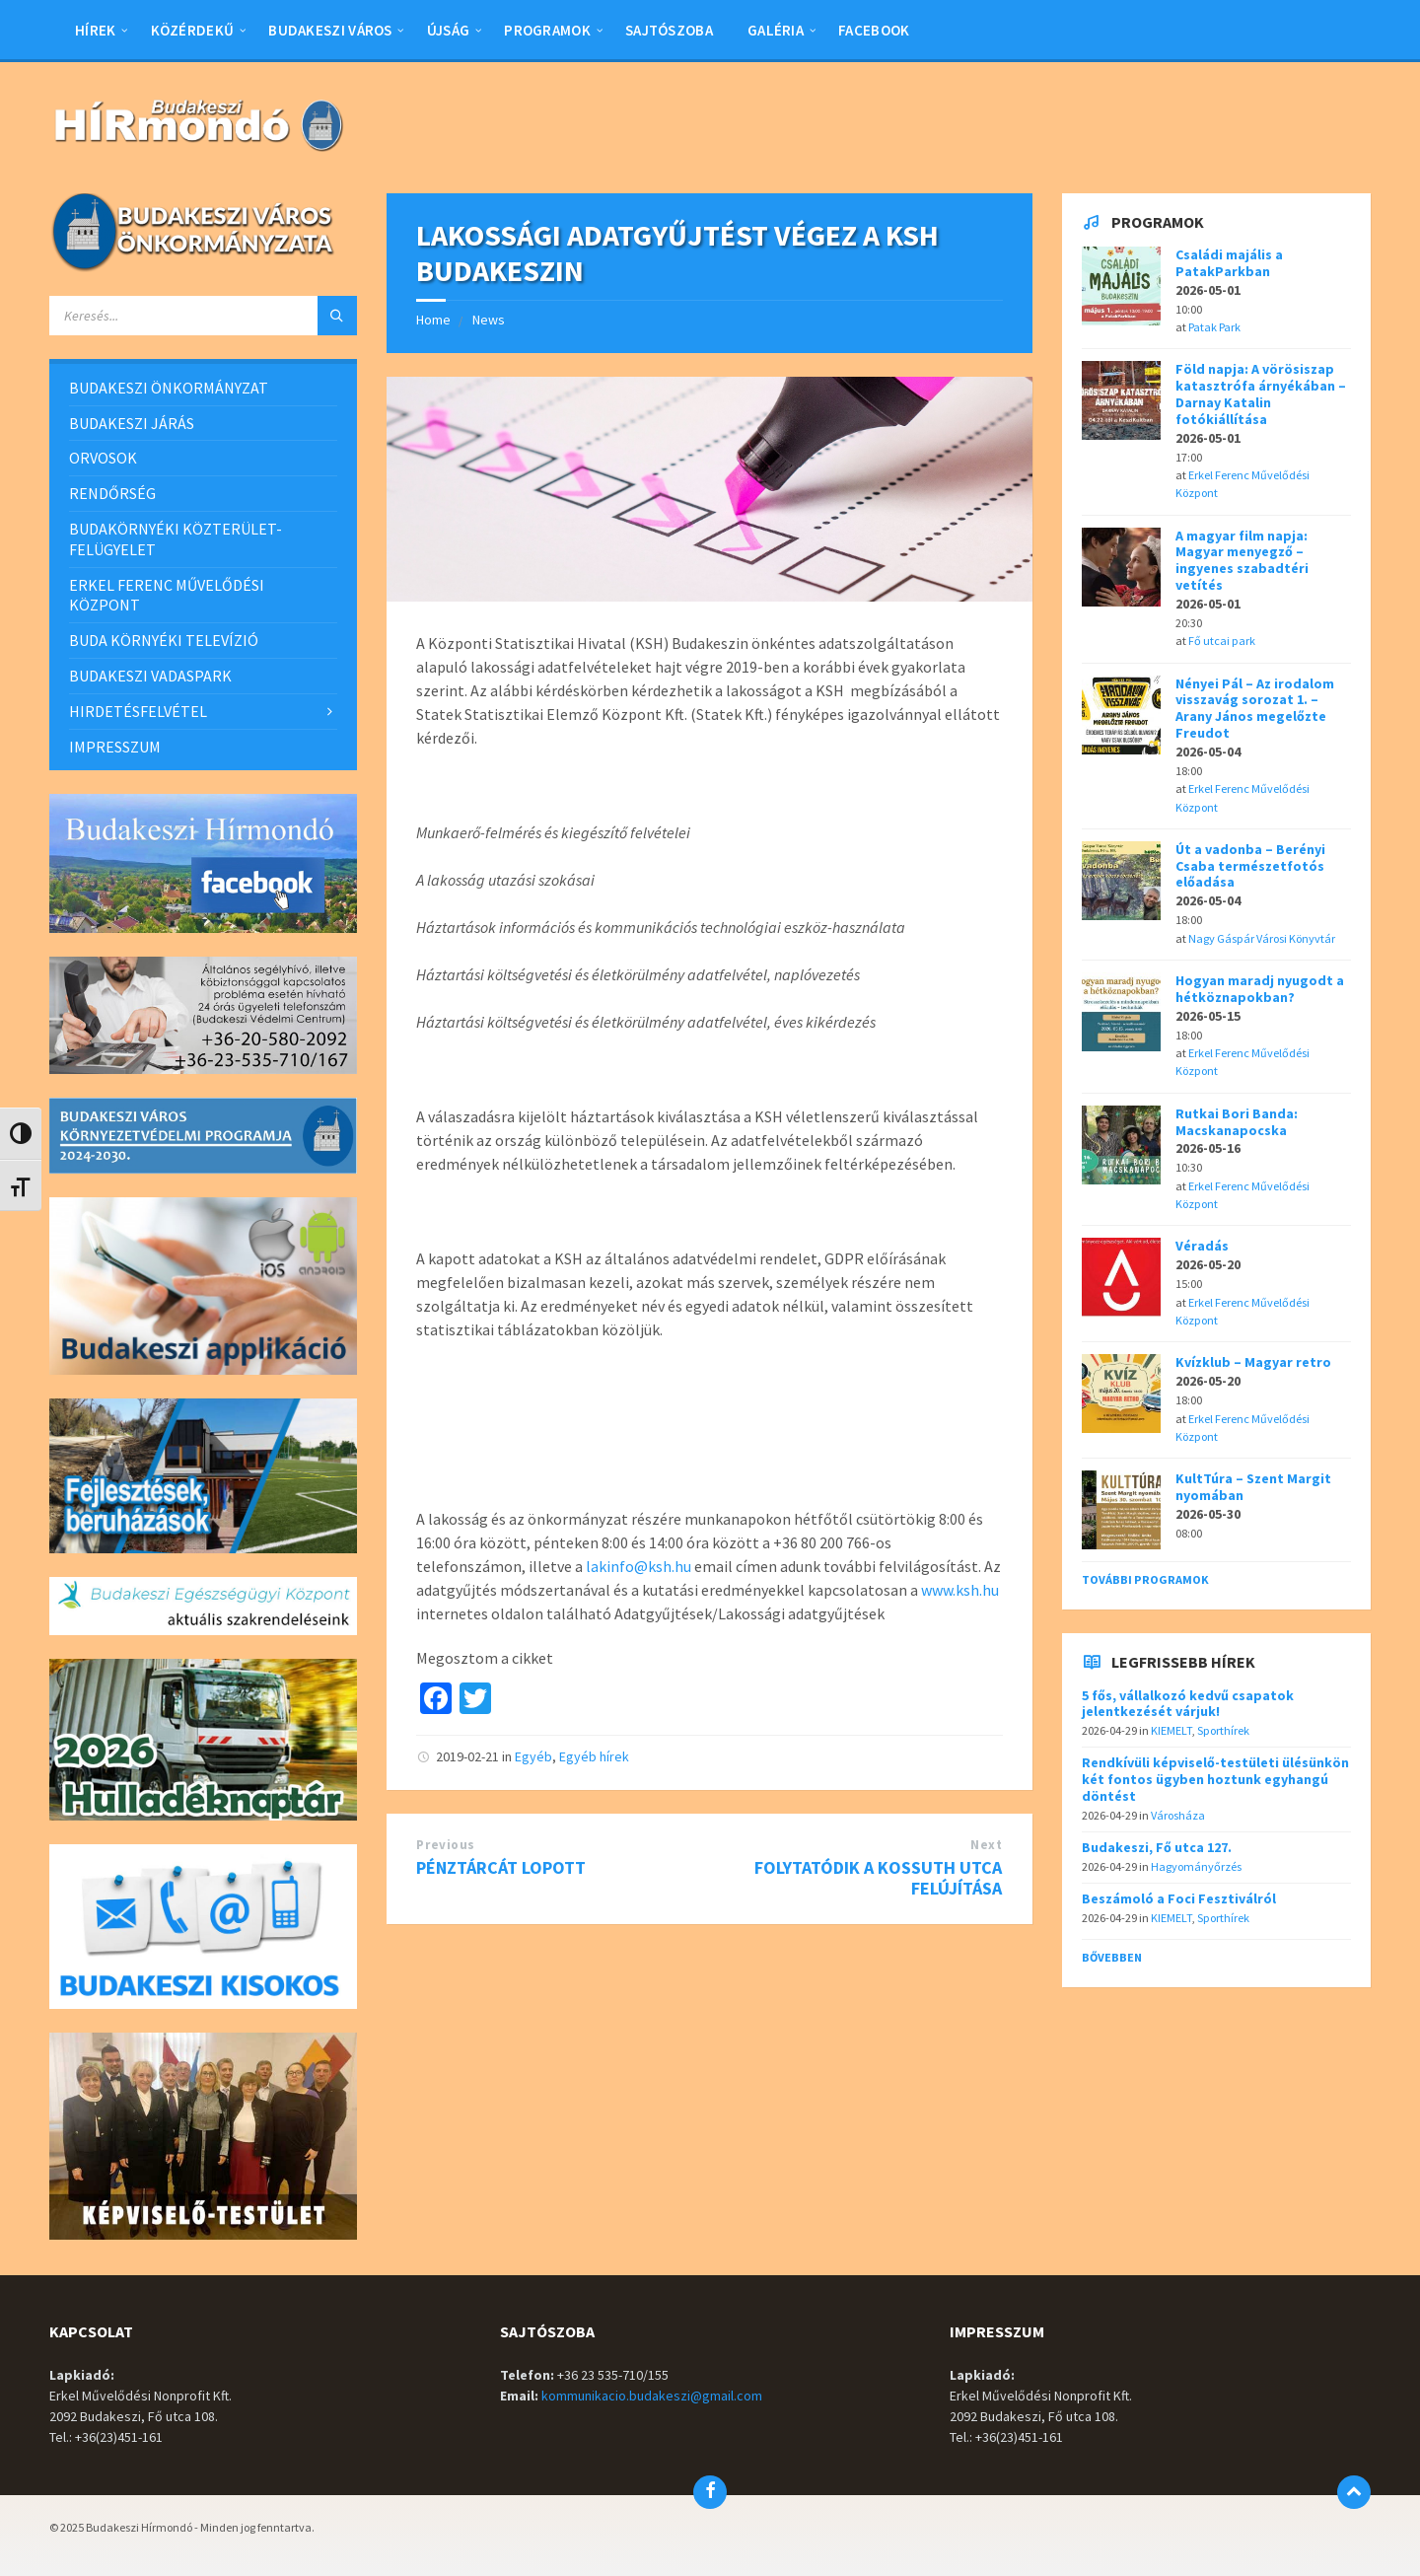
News (488, 319)
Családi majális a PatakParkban (1229, 263)
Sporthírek (1223, 1730)
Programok (547, 30)
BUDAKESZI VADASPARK (150, 675)
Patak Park (1214, 327)
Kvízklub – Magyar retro (1253, 1362)
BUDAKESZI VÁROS (330, 30)
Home (433, 319)
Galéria (775, 30)
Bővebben (1112, 1957)
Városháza (1178, 1815)
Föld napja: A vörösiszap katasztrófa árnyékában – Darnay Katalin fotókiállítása (1260, 393)
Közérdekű (193, 30)
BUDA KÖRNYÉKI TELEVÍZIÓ (163, 640)
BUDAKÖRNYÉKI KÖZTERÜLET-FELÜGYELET (175, 539)
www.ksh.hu (960, 1590)
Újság (448, 30)
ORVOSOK (103, 457)
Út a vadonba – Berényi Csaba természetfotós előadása (1250, 866)
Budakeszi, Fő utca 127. (1157, 1847)
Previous (445, 1844)
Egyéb (533, 1756)
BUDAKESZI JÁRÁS (131, 423)
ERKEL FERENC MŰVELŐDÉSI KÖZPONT (166, 595)
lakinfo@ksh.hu (638, 1566)
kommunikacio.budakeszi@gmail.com (651, 2395)
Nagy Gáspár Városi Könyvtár (1261, 938)
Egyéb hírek (594, 1756)
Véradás (1202, 1245)
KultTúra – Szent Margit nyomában (1253, 1486)
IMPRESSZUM (115, 746)
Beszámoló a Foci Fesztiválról (1179, 1898)
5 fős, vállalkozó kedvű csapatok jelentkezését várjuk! (1188, 1703)
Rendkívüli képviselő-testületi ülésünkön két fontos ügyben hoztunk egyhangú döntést (1215, 1779)
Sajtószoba (669, 30)
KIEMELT (1171, 1730)
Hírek (95, 30)
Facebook (873, 30)
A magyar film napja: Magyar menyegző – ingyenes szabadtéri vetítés (1242, 560)
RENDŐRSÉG (112, 493)
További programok (1145, 1579)
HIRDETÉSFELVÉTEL (138, 711)
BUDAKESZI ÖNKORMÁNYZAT (168, 387)
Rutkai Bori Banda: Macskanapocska (1236, 1122)
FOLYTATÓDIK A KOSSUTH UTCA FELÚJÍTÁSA (878, 1877)
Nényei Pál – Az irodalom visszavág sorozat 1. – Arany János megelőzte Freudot (1254, 708)
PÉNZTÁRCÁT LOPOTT (501, 1867)
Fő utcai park (1221, 640)
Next (986, 1844)
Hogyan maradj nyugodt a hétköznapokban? (1259, 988)
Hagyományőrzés (1196, 1866)
